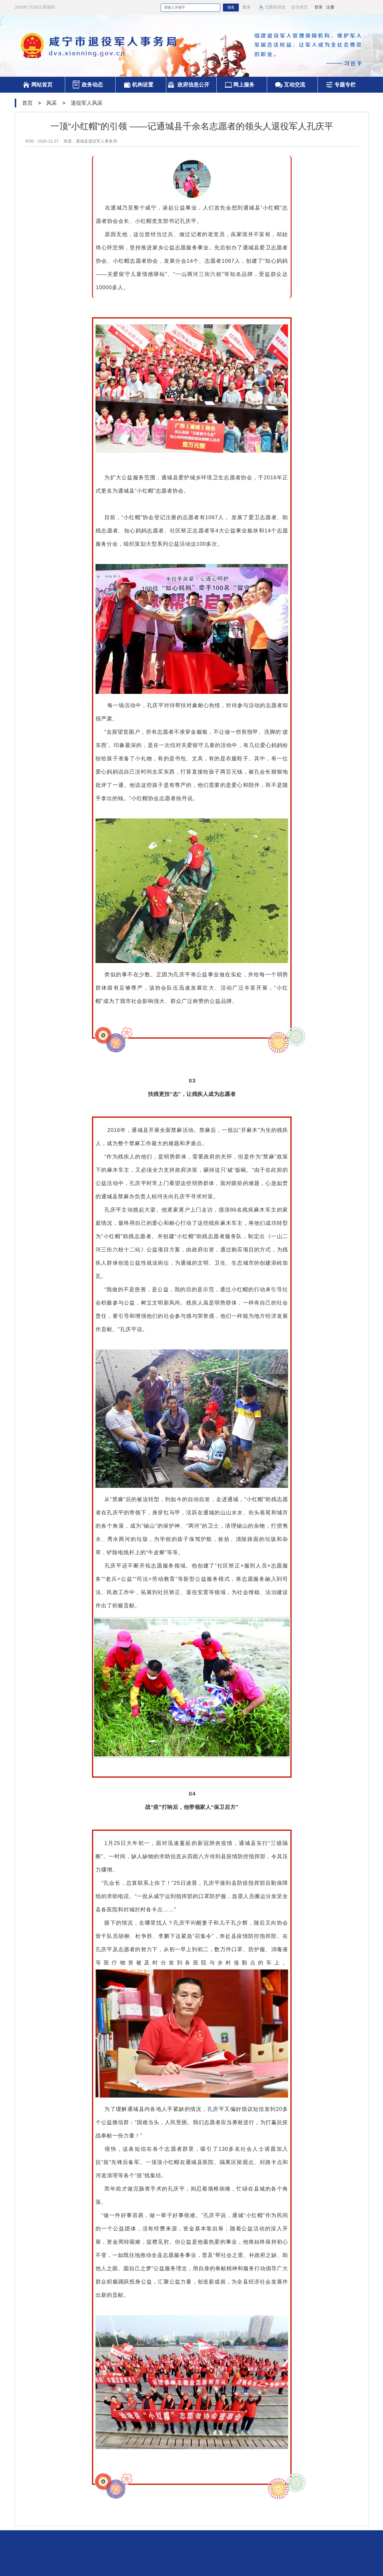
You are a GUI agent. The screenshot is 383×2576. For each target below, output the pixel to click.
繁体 (246, 7)
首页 (27, 103)
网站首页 (41, 85)
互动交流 (294, 85)
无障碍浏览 (272, 7)
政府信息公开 (193, 85)
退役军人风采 (87, 103)
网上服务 (243, 85)
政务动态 (92, 85)
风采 (51, 103)
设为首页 (299, 7)
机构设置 (142, 85)
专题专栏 (345, 85)
